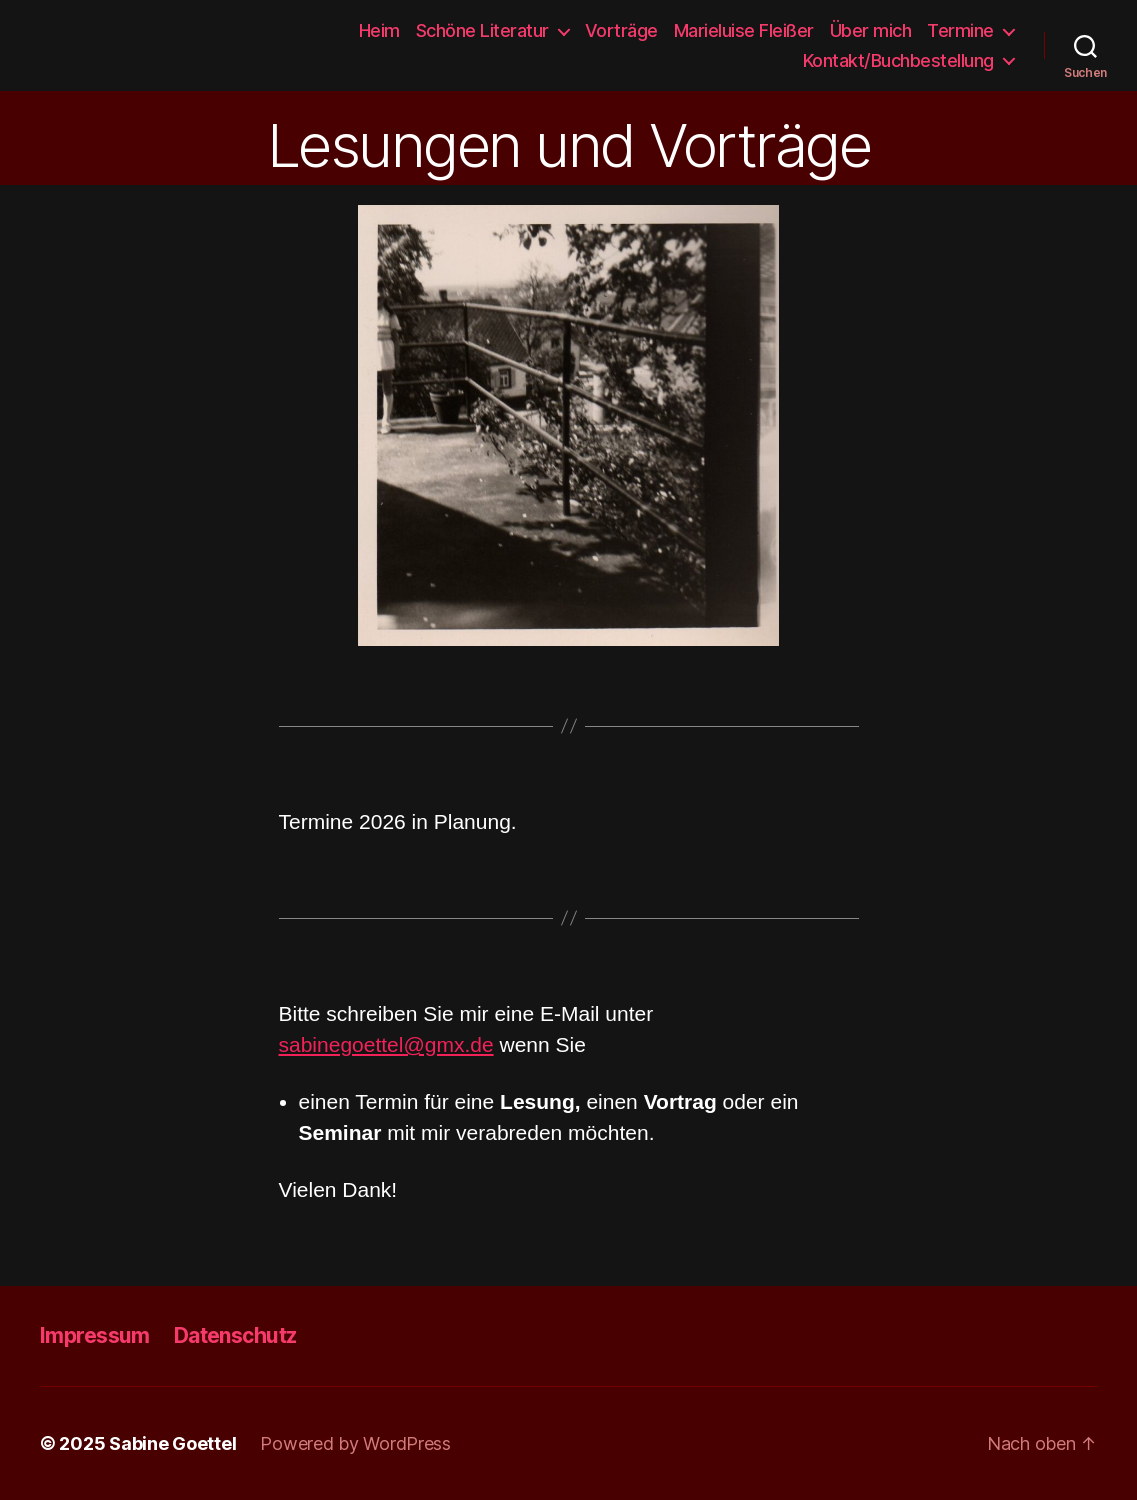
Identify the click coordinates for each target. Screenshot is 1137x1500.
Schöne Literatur (482, 30)
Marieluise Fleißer (744, 30)
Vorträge (621, 30)
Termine (960, 30)
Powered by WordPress (355, 1443)
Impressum (95, 1335)
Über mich (871, 30)
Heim (379, 30)
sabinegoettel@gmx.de (386, 1044)
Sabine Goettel (81, 46)
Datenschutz (235, 1335)
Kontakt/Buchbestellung (898, 60)
